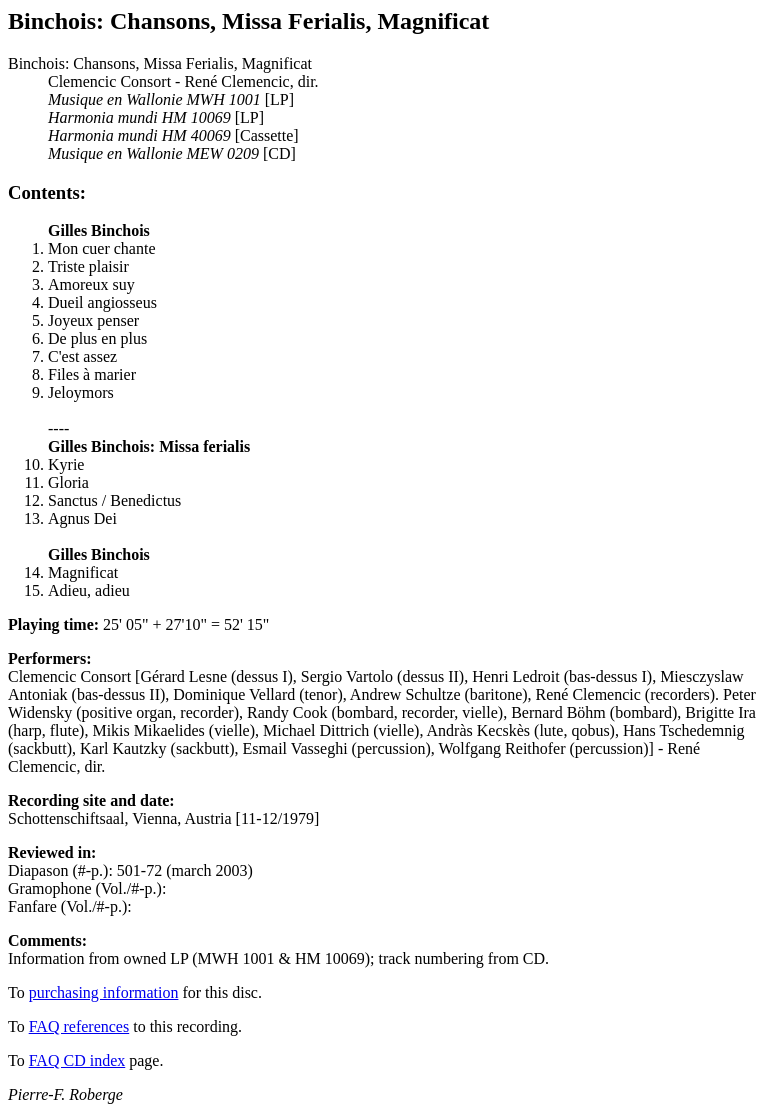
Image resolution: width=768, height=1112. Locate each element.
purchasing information (104, 992)
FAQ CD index (77, 1060)
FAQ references (79, 1026)
